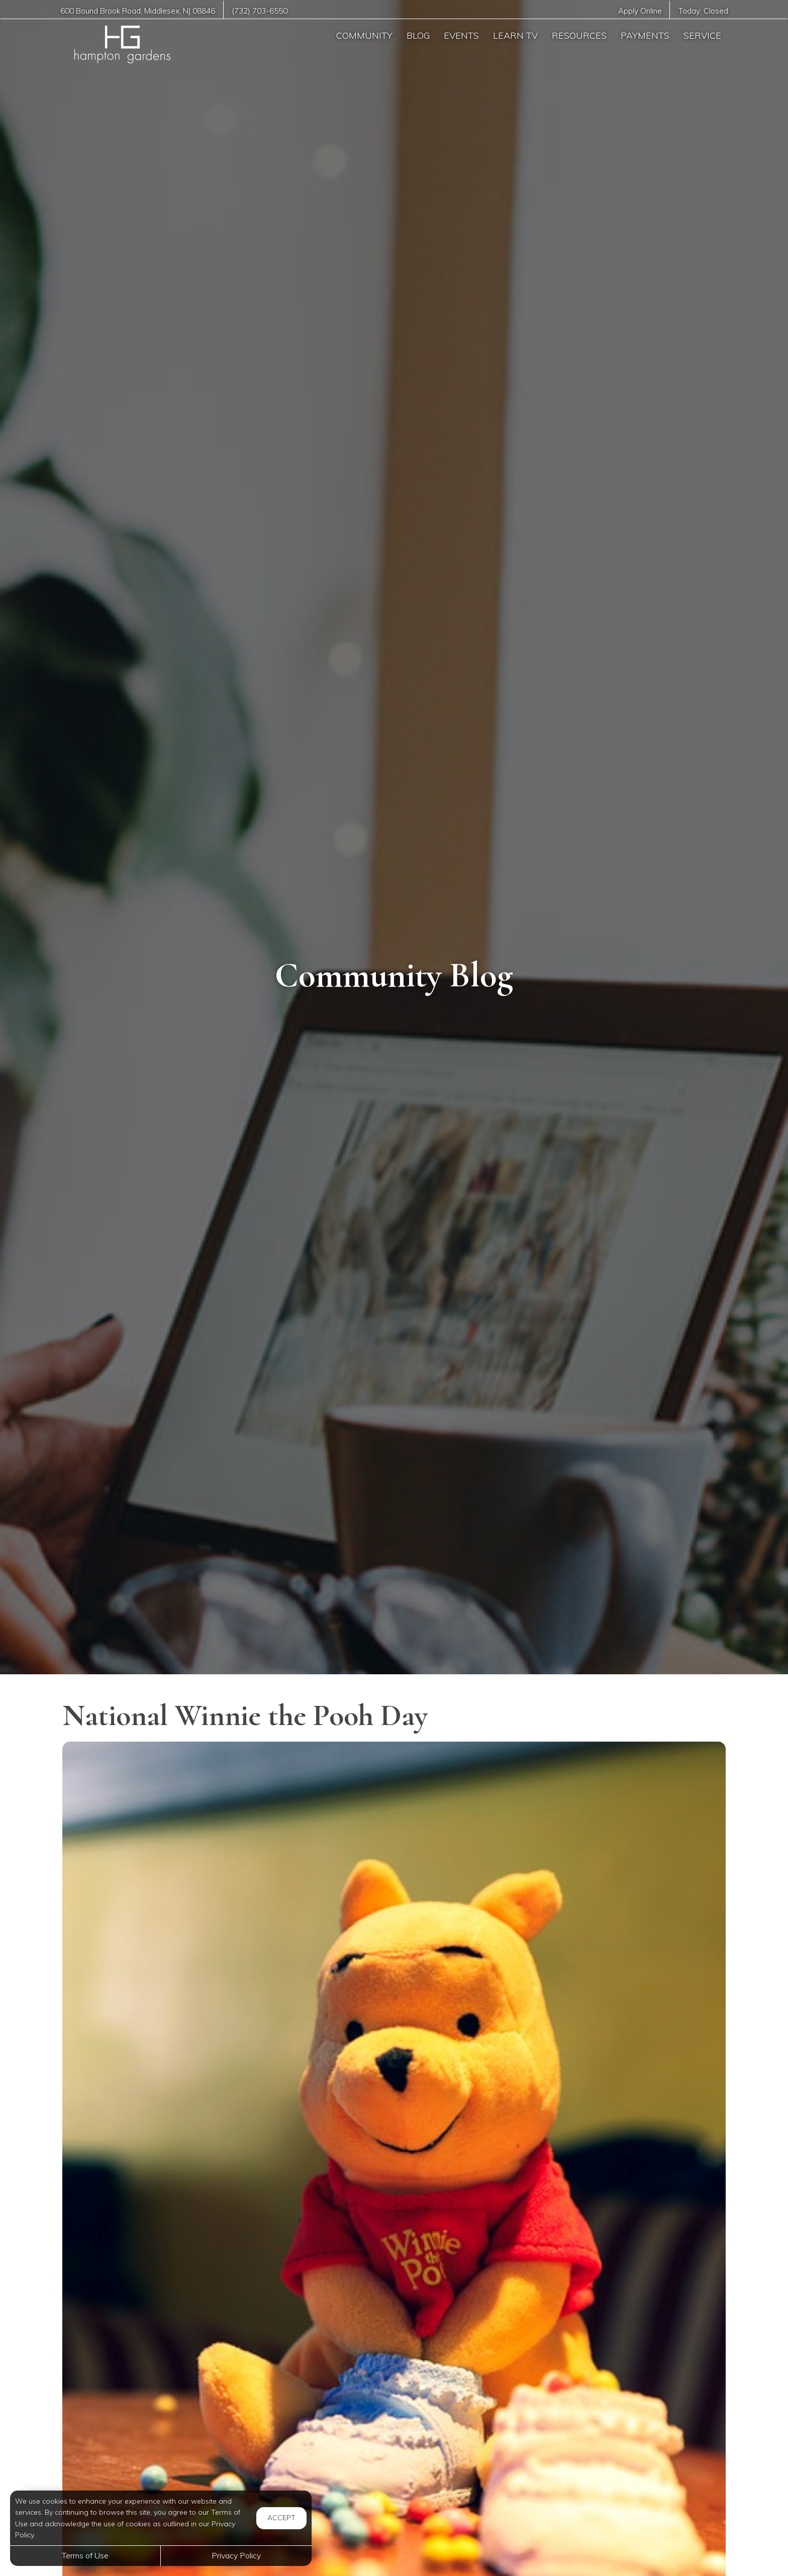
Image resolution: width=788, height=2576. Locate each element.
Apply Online (640, 11)
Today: (703, 11)
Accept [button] (281, 2517)
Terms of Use (85, 2555)
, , (137, 11)
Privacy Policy (236, 2555)
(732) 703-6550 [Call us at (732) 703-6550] (259, 11)
